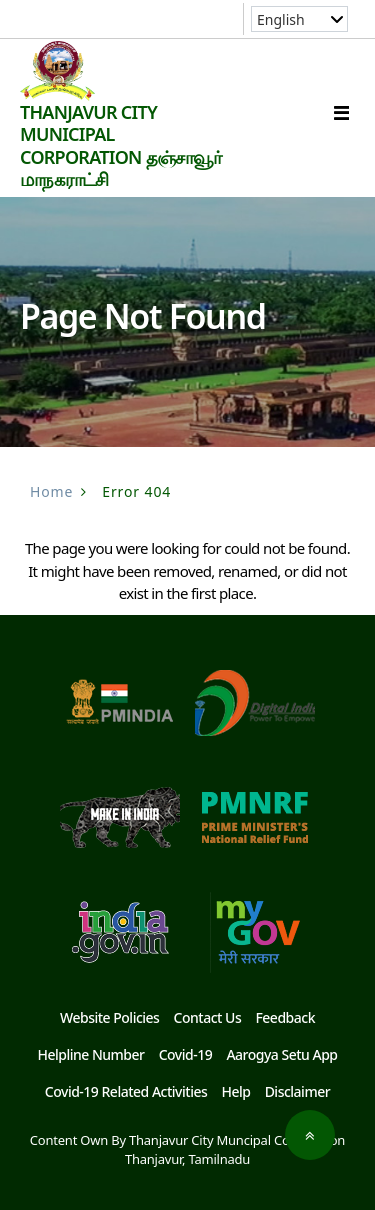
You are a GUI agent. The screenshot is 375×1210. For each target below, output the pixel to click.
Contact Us (208, 1017)
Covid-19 (186, 1054)
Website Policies (109, 1017)
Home (51, 491)
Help (235, 1091)
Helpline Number (90, 1054)
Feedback (285, 1017)
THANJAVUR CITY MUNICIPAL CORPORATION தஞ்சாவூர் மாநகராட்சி (120, 146)
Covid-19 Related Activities (126, 1091)
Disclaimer (298, 1091)
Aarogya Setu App (281, 1054)
